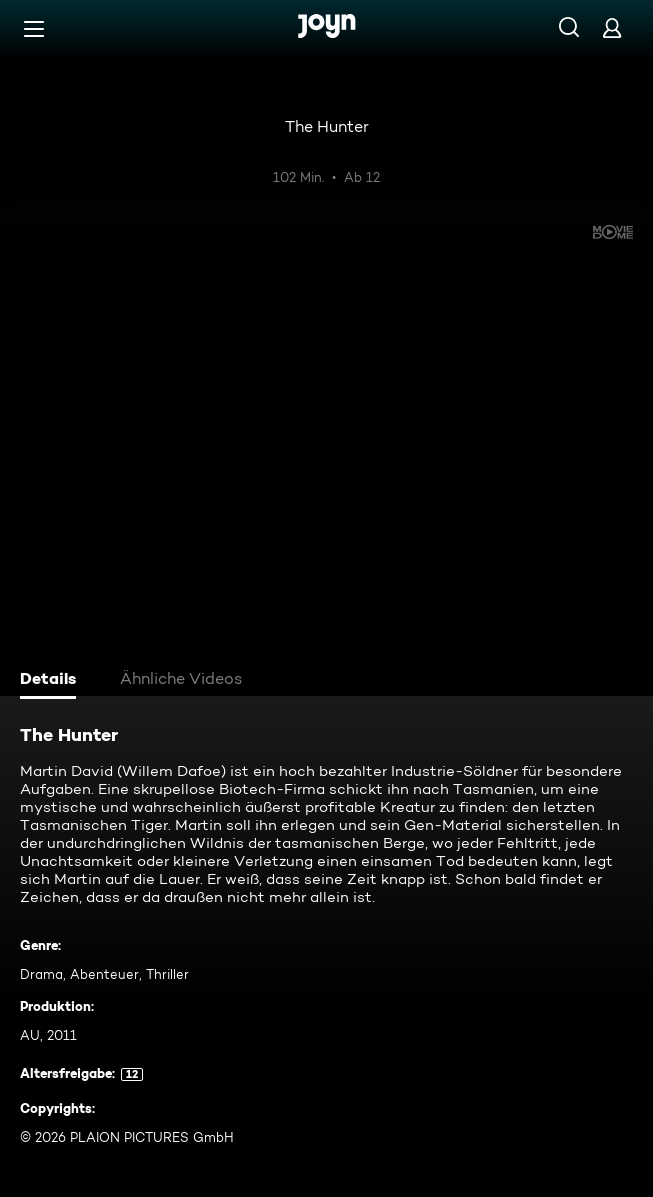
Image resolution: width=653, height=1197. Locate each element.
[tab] (51, 681)
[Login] (612, 27)
